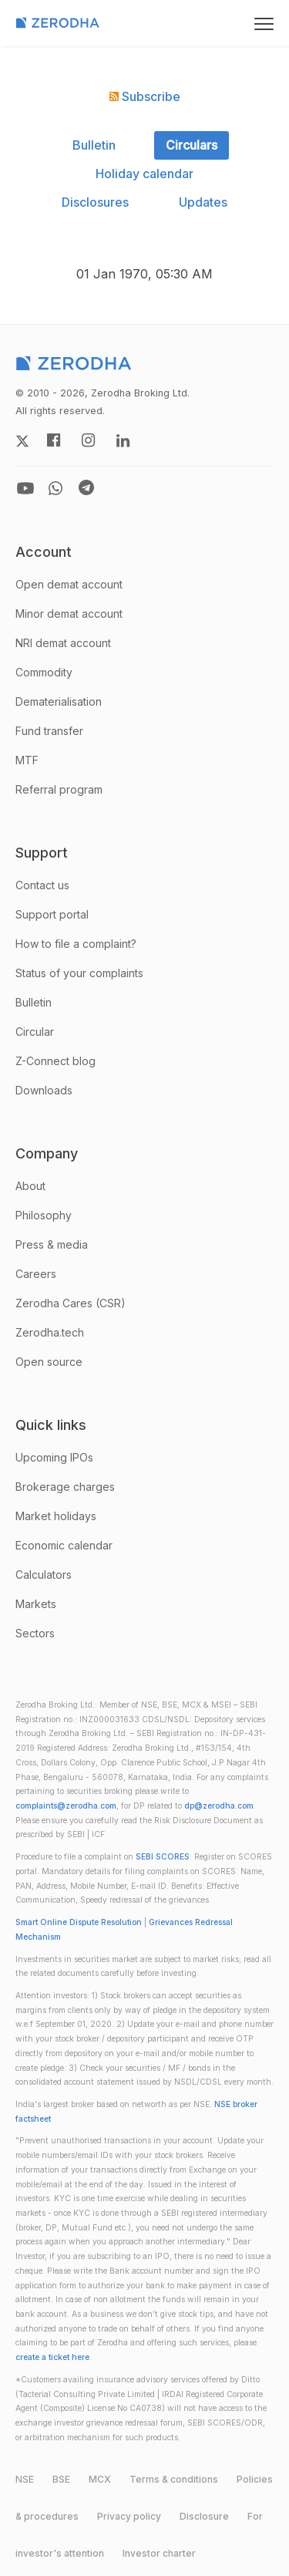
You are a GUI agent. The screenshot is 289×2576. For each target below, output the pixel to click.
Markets (35, 1603)
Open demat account (69, 584)
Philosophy (43, 1215)
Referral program (58, 789)
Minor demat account (69, 613)
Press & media (51, 1244)
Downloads (43, 1090)
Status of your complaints (79, 972)
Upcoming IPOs (54, 1457)
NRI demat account (63, 642)
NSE (24, 2479)
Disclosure (204, 2516)
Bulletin (94, 145)
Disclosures (95, 202)
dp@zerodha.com (219, 1806)
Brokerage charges (65, 1486)
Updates (203, 202)
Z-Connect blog (55, 1060)
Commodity (43, 672)
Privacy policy (129, 2516)
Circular (34, 1031)
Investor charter (159, 2553)
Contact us (42, 885)
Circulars (191, 145)
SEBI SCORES (163, 1857)
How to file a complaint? (75, 943)
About (30, 1185)
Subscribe (144, 96)
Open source (48, 1361)
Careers (35, 1273)
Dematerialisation (58, 701)
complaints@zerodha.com (65, 1806)
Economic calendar (64, 1545)
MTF (27, 760)
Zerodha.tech (49, 1332)
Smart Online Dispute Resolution (78, 1922)
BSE (61, 2479)
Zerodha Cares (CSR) (70, 1303)
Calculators (43, 1574)
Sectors (35, 1633)
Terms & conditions (173, 2479)
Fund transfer (49, 730)
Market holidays (55, 1515)
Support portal (52, 914)
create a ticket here (52, 2357)
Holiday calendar (144, 173)
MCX (100, 2479)
